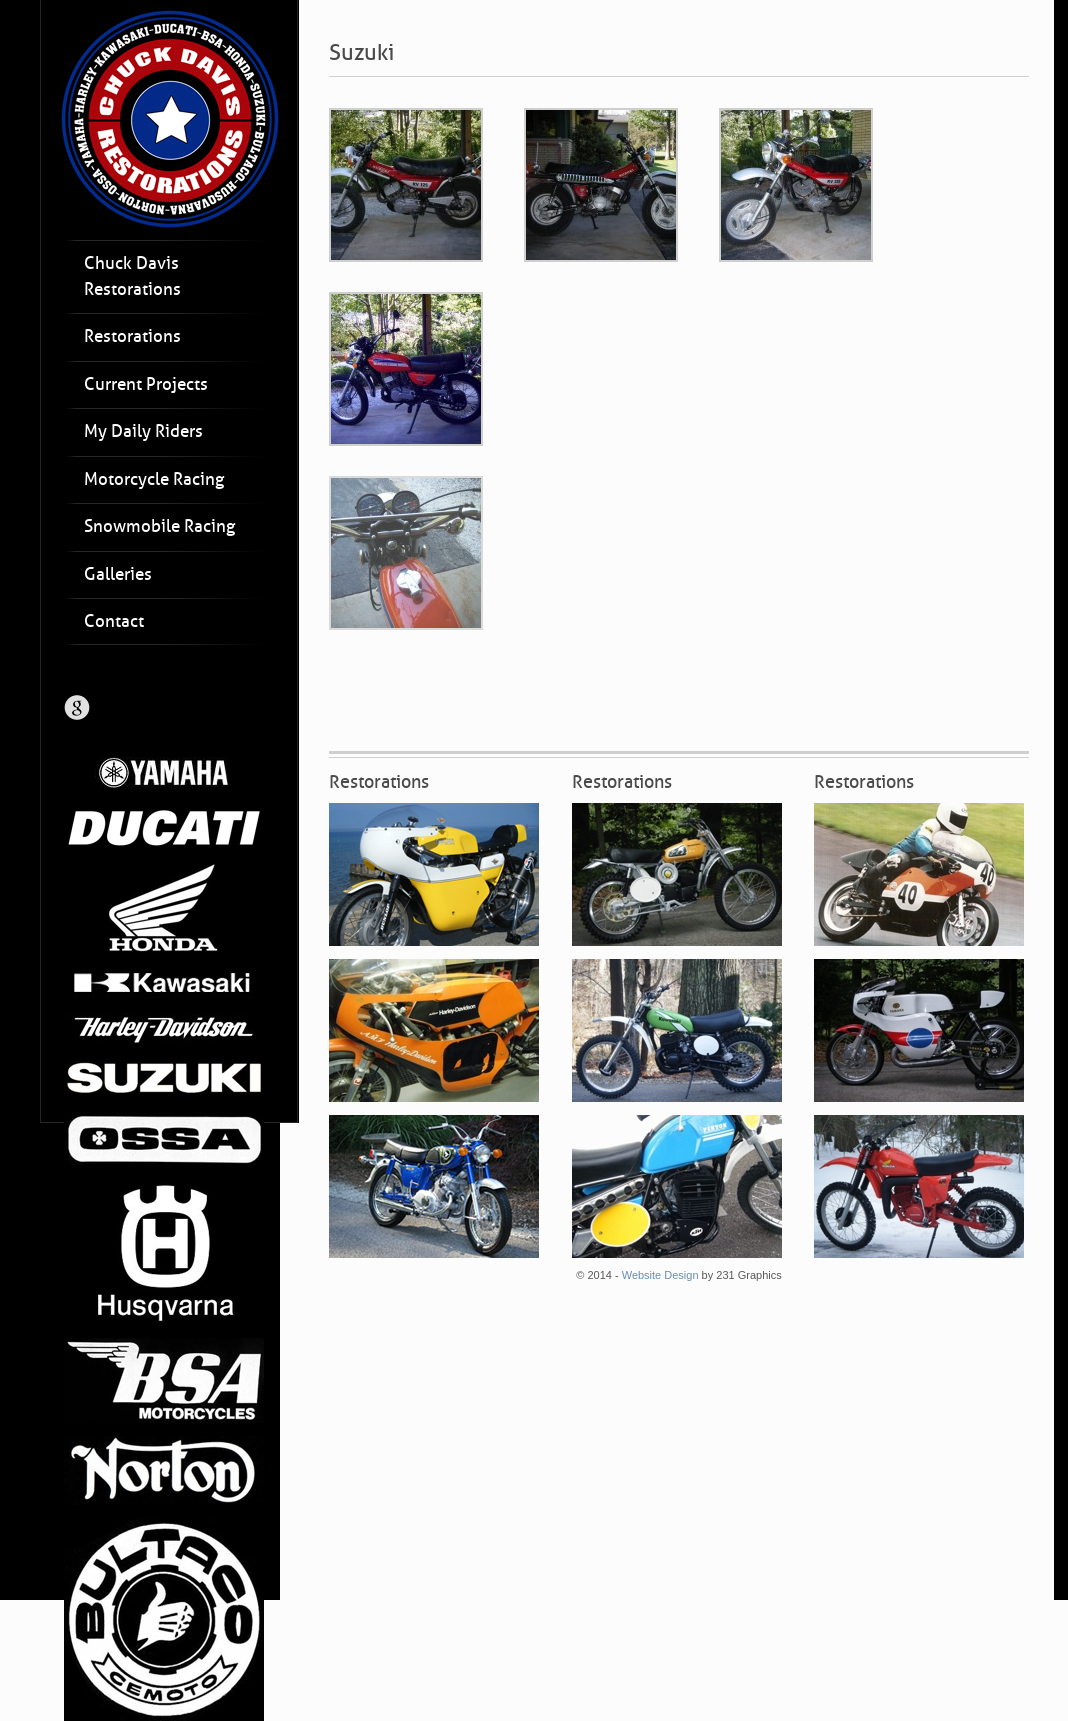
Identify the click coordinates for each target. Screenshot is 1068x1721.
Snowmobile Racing (159, 526)
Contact (114, 621)
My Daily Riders (143, 431)
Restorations (132, 336)
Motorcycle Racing (154, 479)
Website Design (660, 1275)
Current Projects (146, 384)
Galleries (118, 574)
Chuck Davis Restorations (132, 276)
